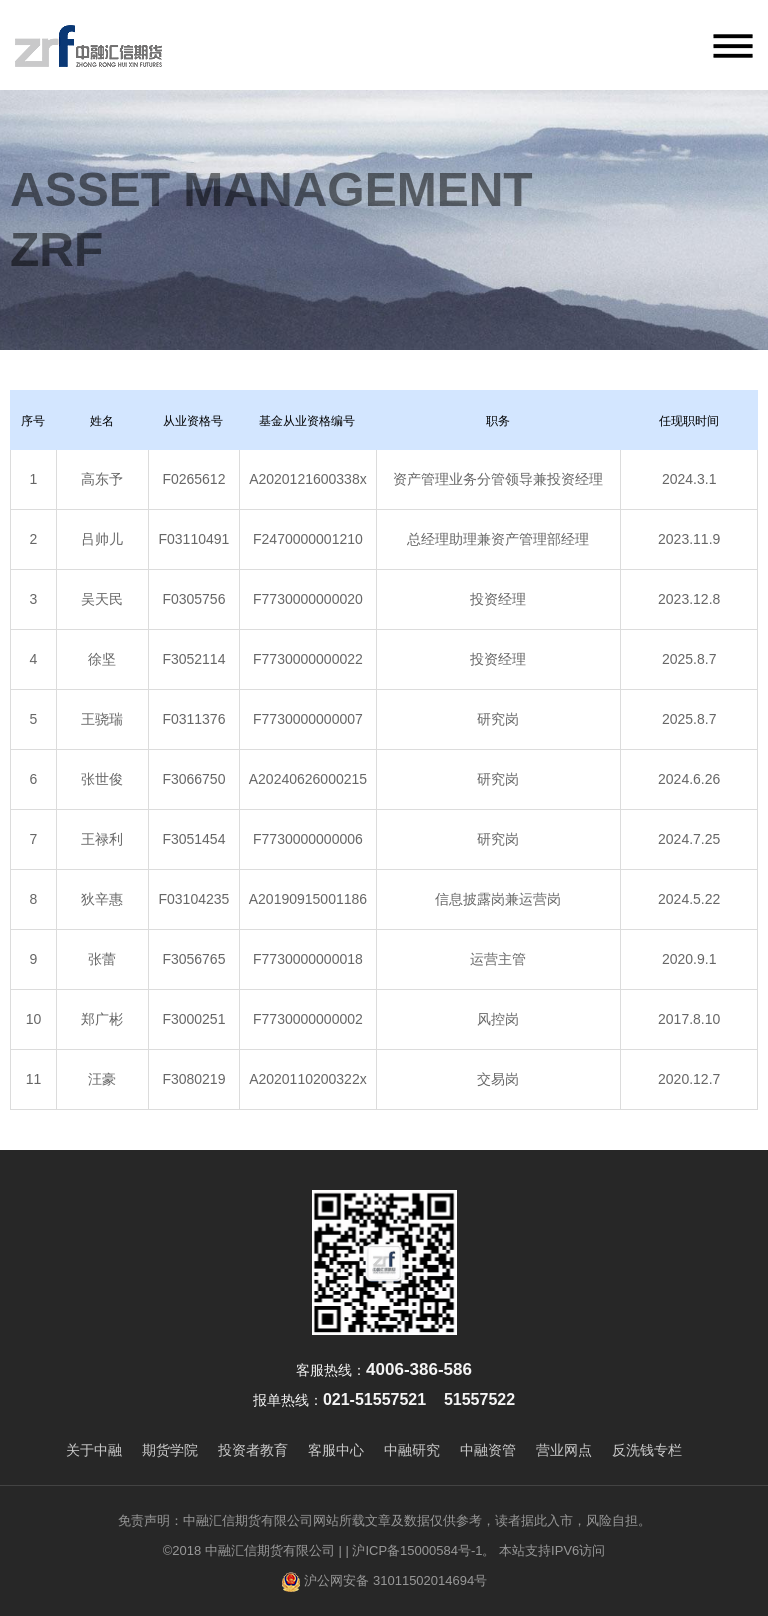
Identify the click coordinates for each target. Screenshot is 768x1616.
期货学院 (170, 1450)
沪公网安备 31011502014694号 (384, 1582)
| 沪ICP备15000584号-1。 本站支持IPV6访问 (475, 1550)
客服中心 (336, 1450)
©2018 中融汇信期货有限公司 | (252, 1550)
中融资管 (488, 1450)
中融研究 (412, 1450)
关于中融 (94, 1450)
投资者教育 (253, 1450)
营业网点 (564, 1450)
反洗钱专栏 (647, 1450)
